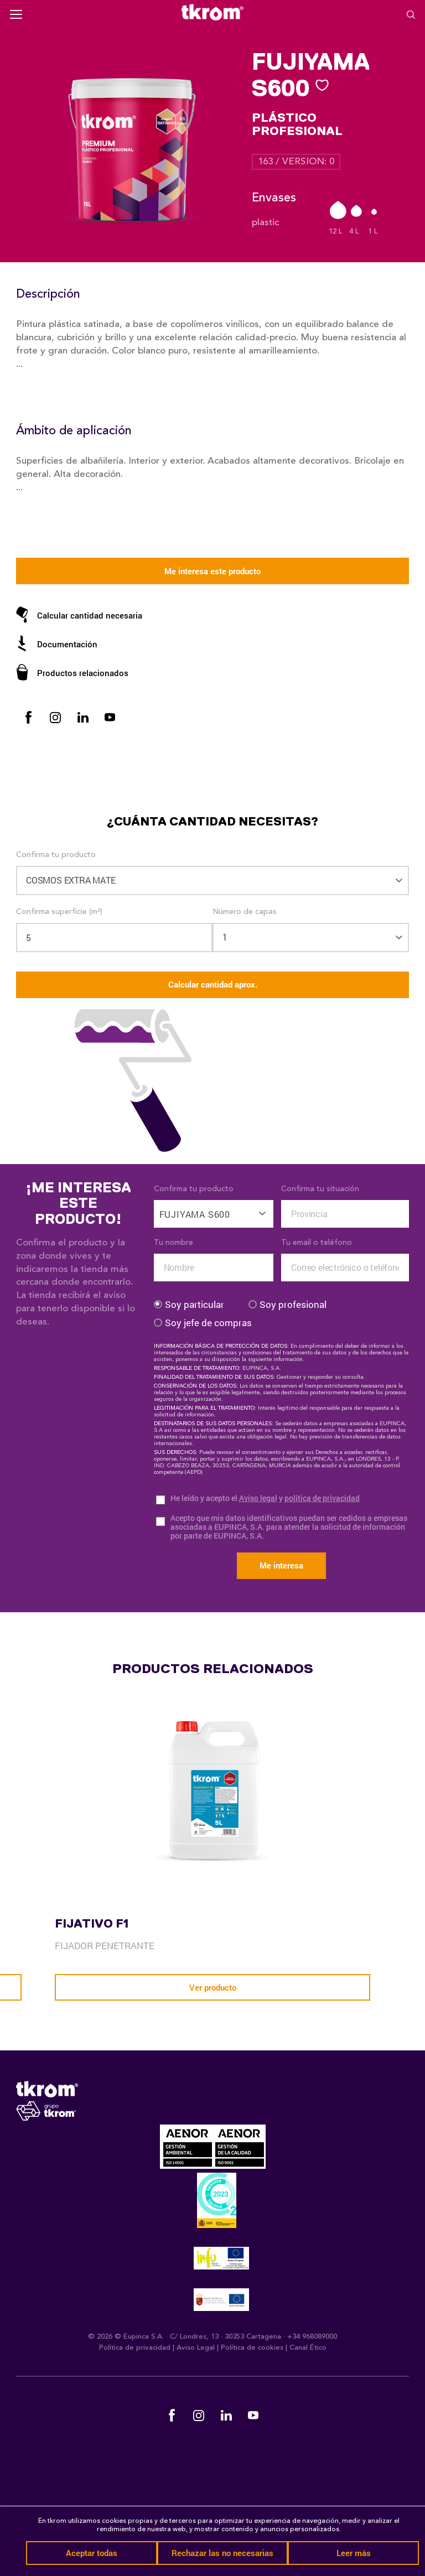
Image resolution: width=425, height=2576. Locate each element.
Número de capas (244, 912)
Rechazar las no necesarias (222, 2552)
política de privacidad (322, 1498)
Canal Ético (307, 2347)
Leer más (353, 2552)
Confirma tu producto (56, 855)
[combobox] (214, 1208)
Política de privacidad (134, 2347)
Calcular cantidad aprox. (212, 984)
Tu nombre (173, 1243)
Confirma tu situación (320, 1189)
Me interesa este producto (212, 571)
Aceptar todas (91, 2552)
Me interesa (281, 1565)
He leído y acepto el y (265, 1498)
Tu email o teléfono (316, 1243)
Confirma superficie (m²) (59, 912)
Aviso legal (258, 1498)
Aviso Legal (196, 2347)
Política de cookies (252, 2347)
